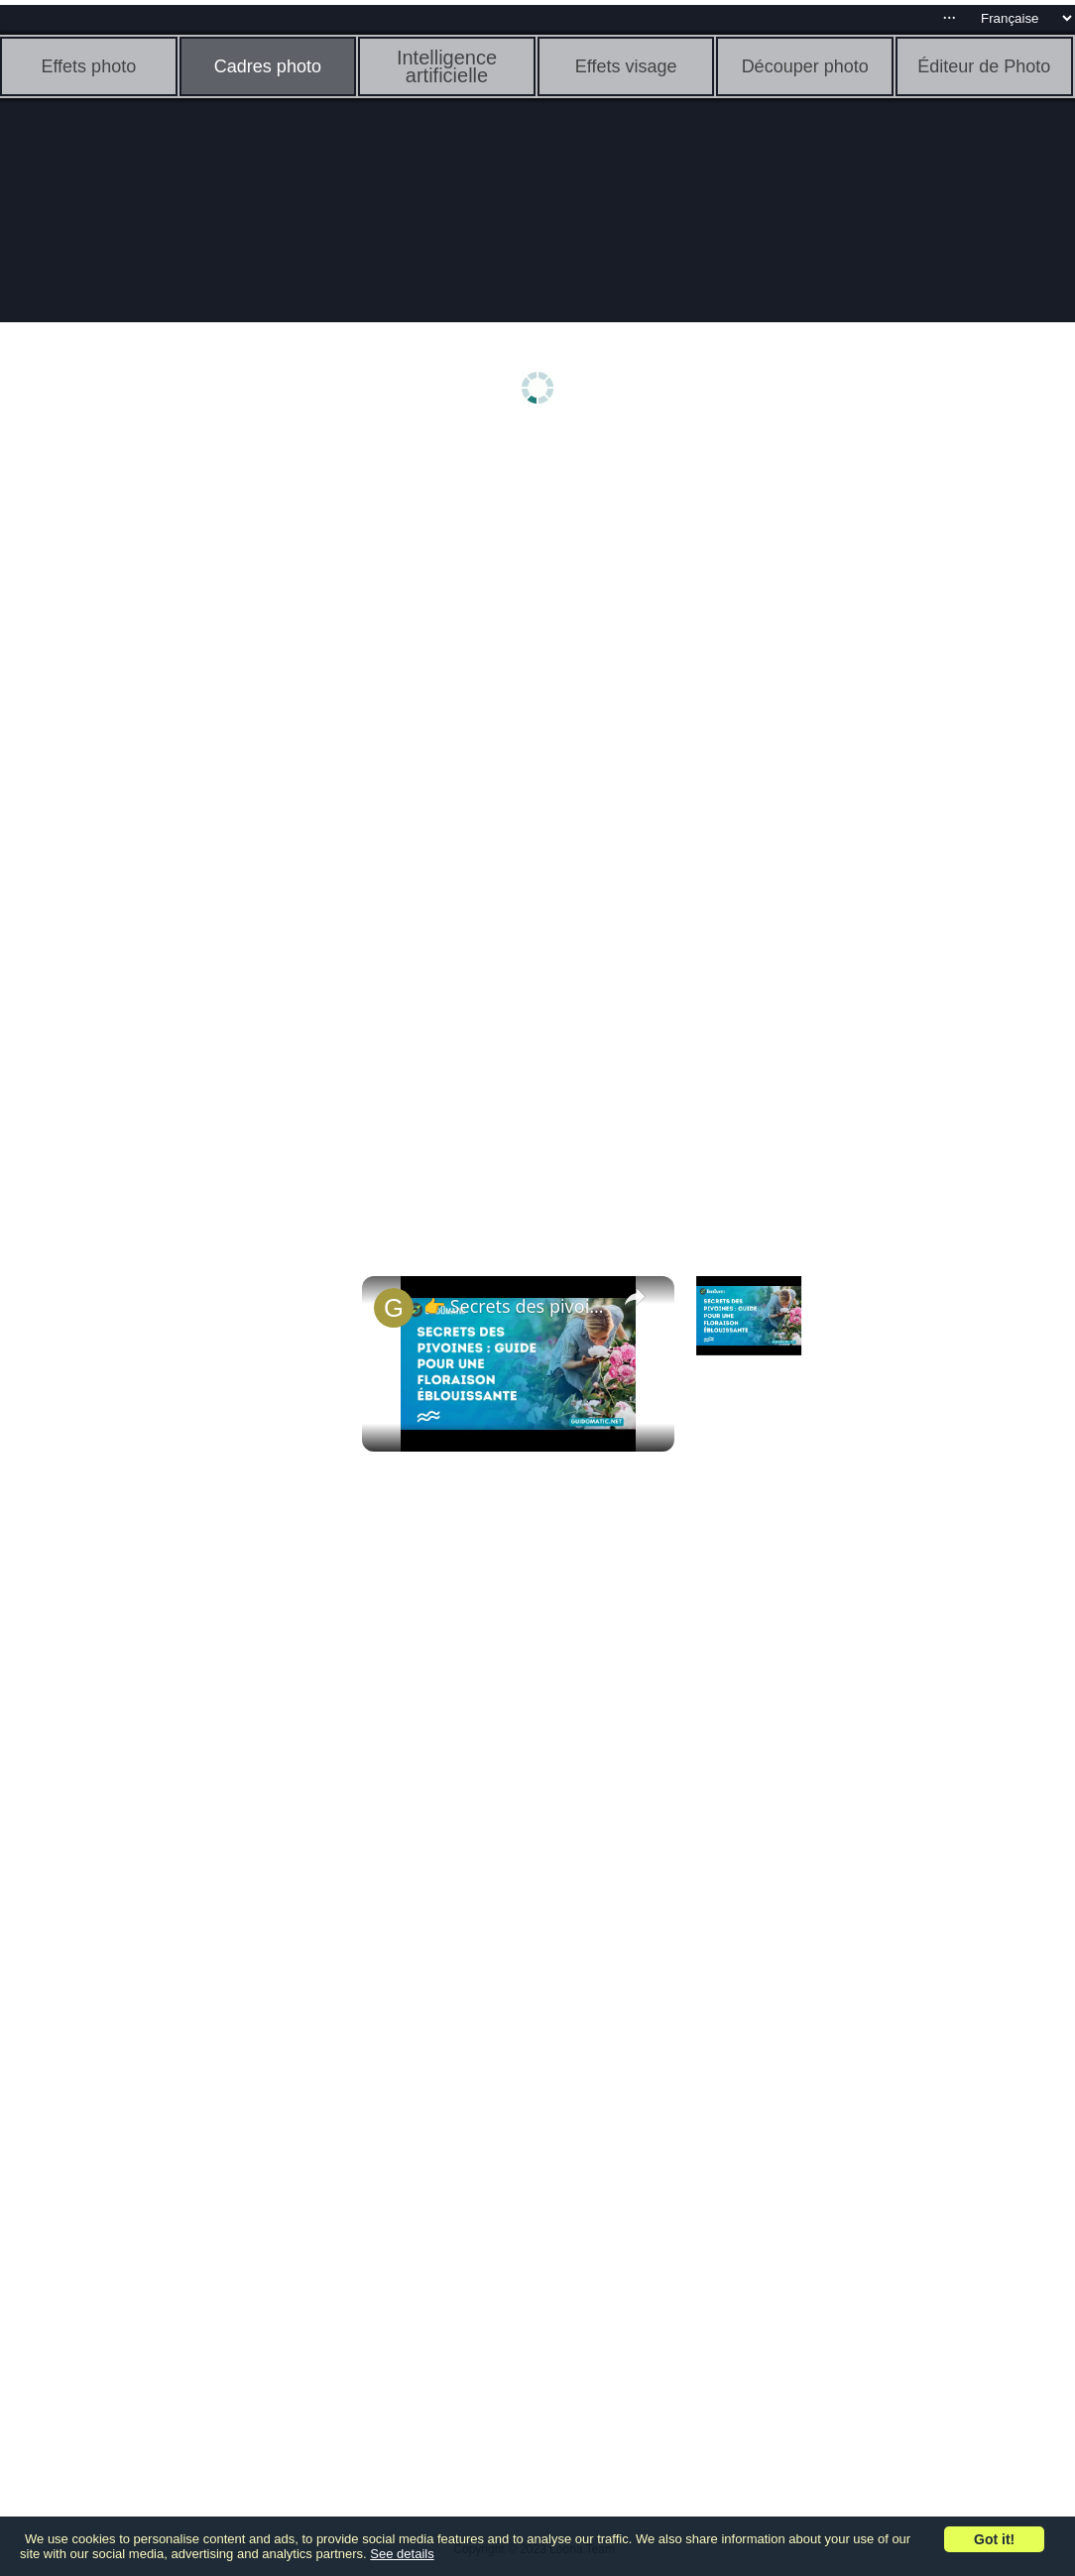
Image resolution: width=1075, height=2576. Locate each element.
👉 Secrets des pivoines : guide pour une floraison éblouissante (515, 1306)
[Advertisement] (153, 750)
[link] (394, 1308)
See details (401, 2553)
